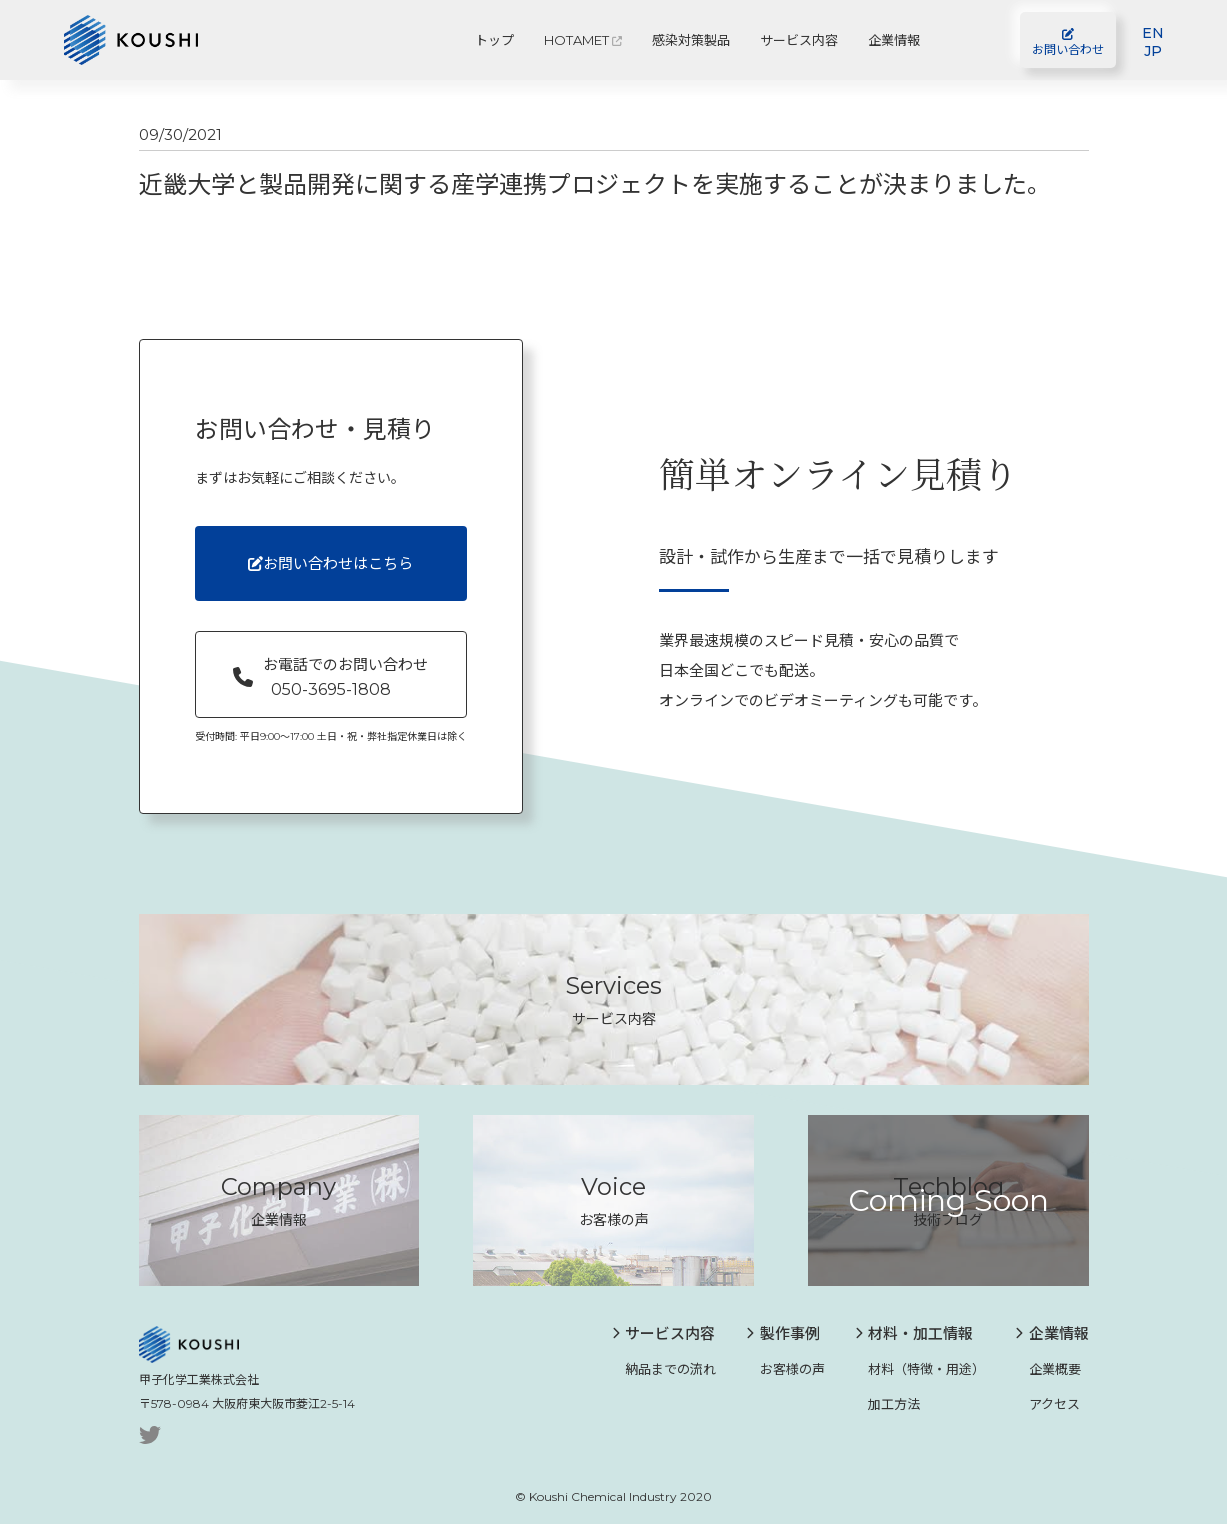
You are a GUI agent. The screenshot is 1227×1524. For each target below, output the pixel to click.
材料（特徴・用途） (920, 1368)
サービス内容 (799, 40)
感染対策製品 (691, 40)
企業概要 (1048, 1368)
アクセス (1047, 1403)
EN (1153, 33)
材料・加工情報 (914, 1333)
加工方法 (888, 1403)
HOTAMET (583, 40)
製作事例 (783, 1333)
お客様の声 (785, 1368)
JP (1153, 51)
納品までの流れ (664, 1368)
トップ (494, 40)
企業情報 (894, 40)
